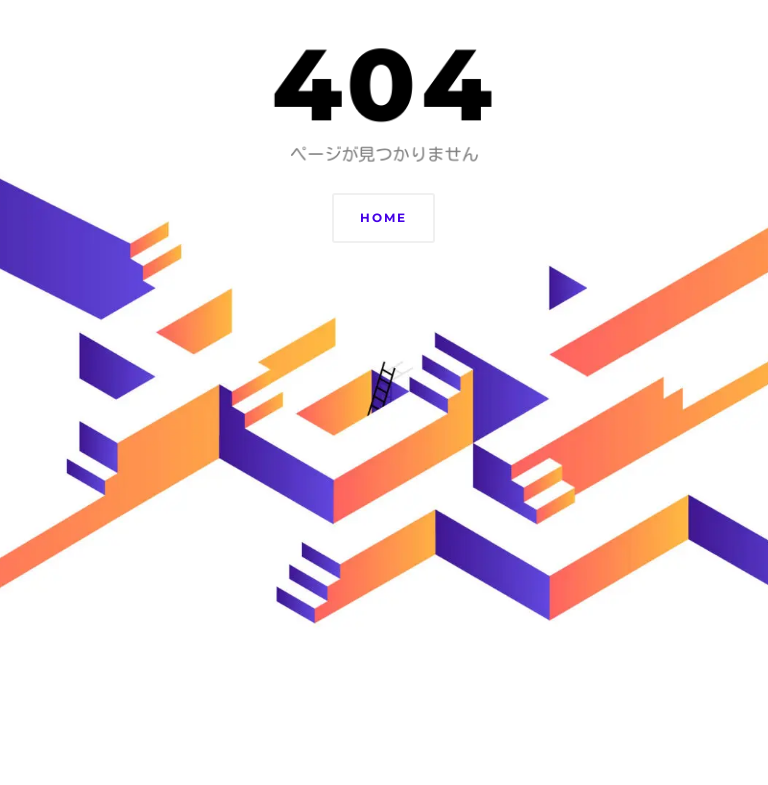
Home (383, 217)
